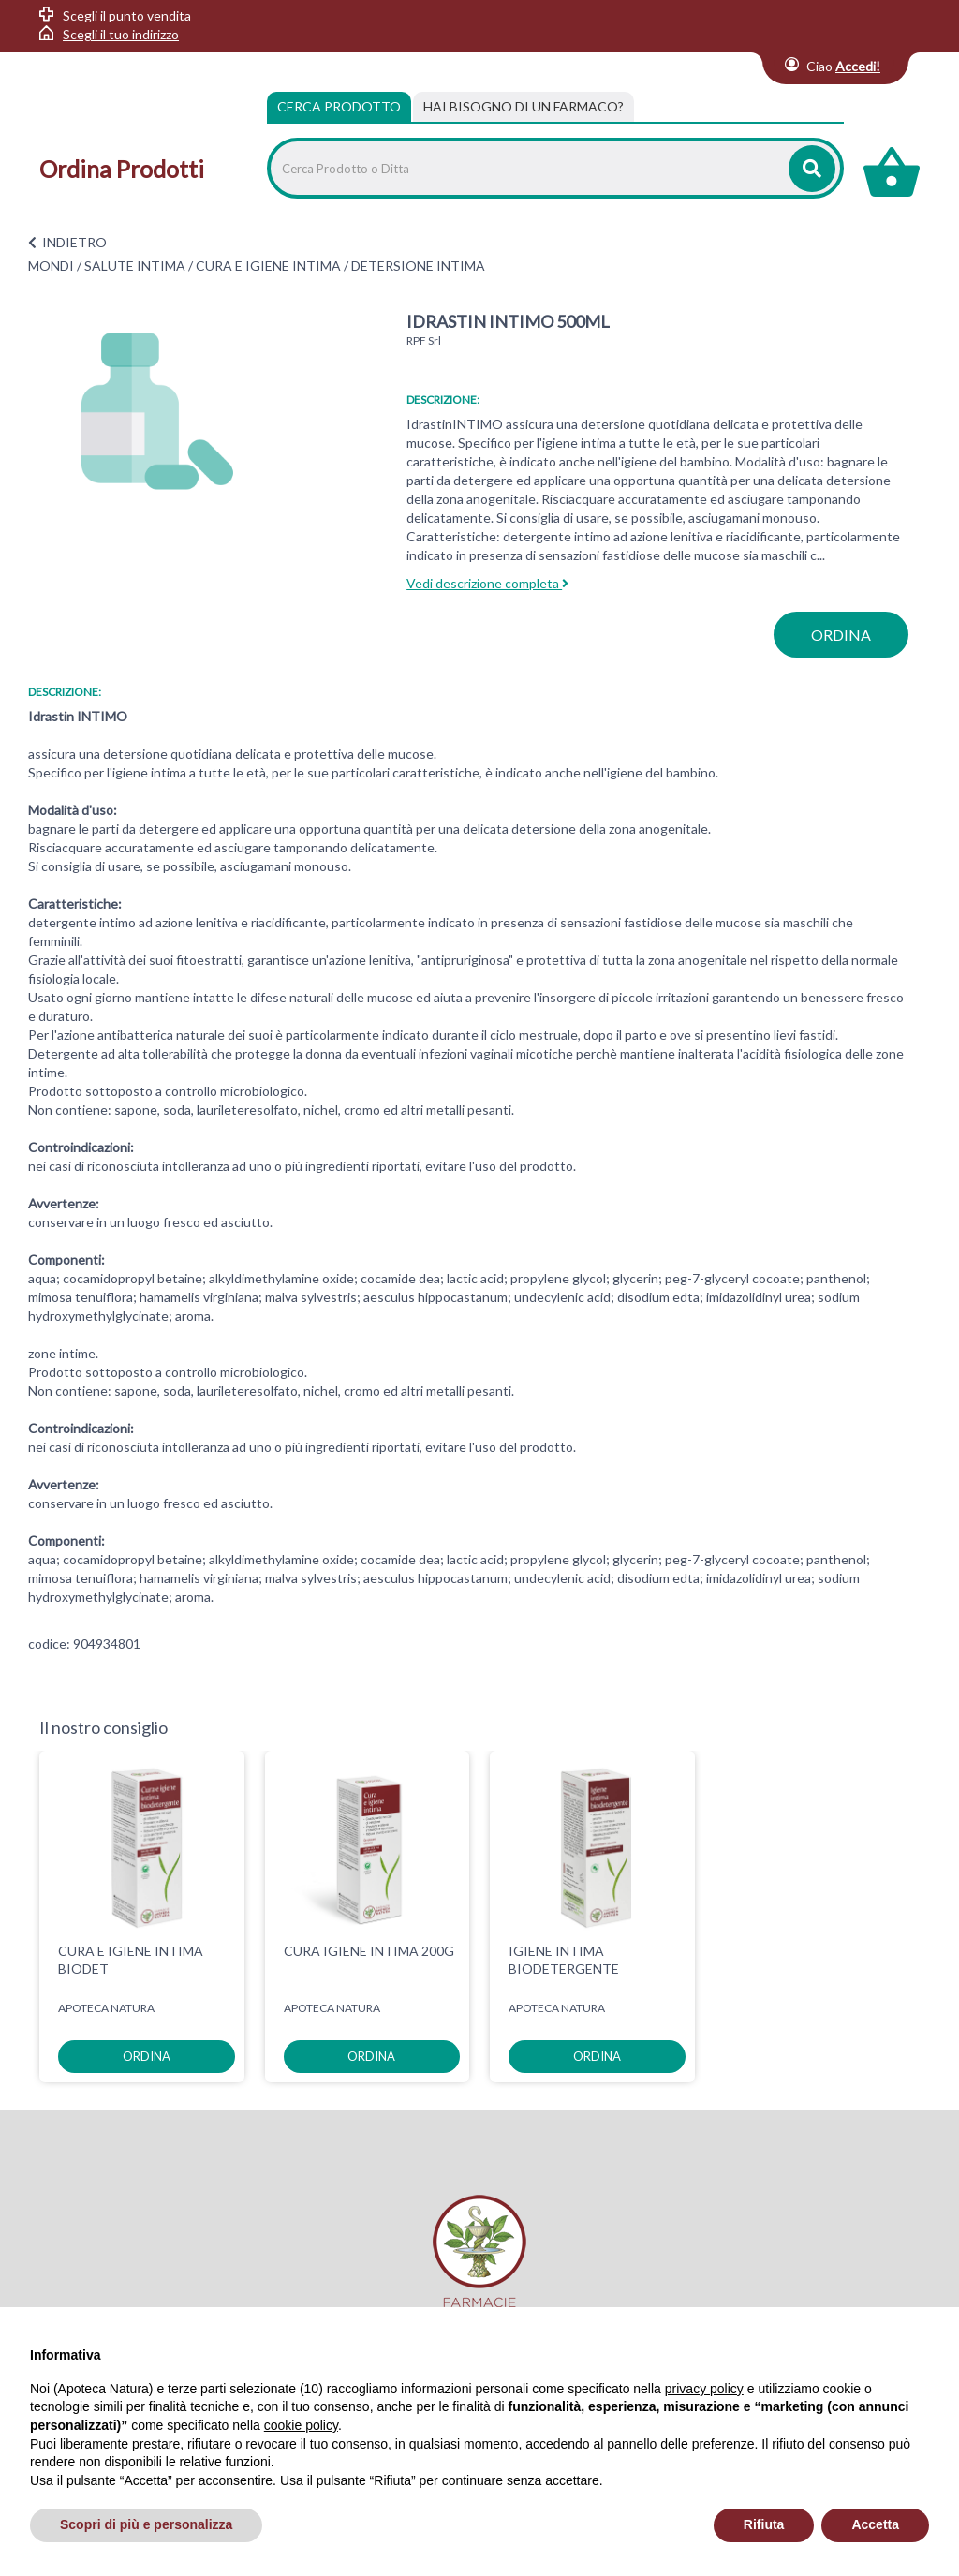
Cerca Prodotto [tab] (339, 106)
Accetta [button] (875, 2524)
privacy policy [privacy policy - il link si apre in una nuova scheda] (704, 2388)
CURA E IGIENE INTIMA (268, 266)
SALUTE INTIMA (134, 266)
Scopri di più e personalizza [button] (146, 2524)
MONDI (51, 266)
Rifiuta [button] (764, 2524)
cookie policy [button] (301, 2425)
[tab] (523, 107)
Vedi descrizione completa (487, 583)
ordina (841, 635)
